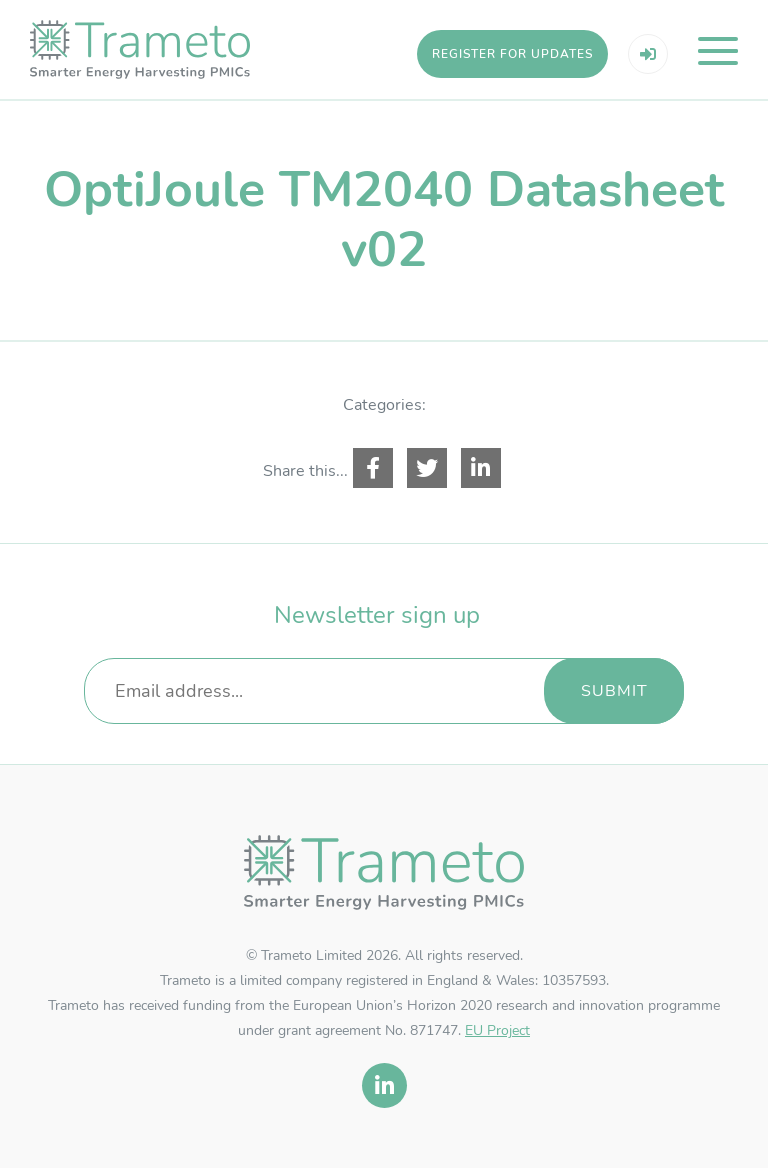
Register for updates (512, 54)
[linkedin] (384, 1085)
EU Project (497, 1030)
